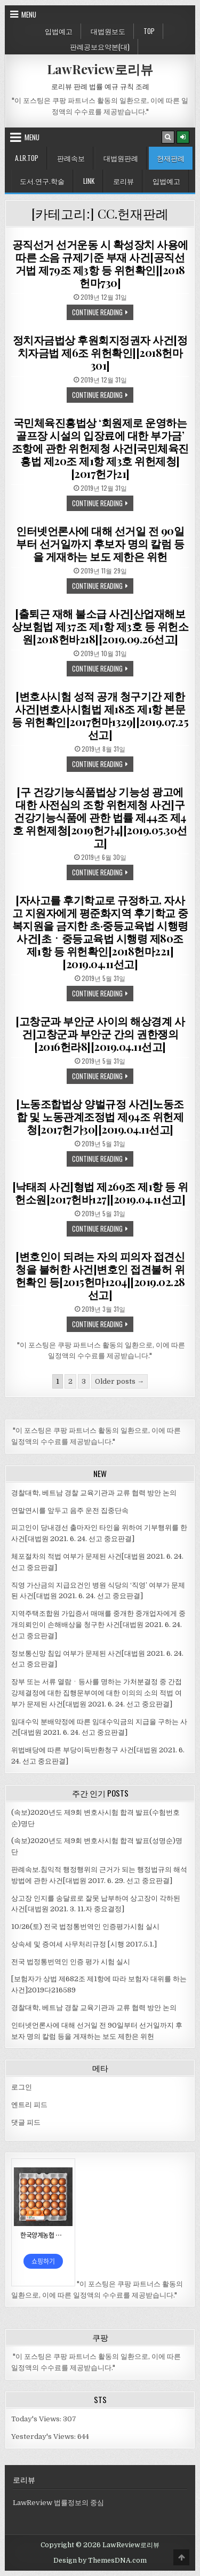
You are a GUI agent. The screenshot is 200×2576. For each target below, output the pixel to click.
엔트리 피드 (29, 2105)
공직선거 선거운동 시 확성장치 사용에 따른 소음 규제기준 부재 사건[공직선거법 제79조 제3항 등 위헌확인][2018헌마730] (100, 263)
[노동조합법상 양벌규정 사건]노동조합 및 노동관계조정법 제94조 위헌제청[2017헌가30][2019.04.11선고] (100, 1116)
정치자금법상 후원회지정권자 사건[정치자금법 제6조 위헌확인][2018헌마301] (100, 352)
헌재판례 (171, 158)
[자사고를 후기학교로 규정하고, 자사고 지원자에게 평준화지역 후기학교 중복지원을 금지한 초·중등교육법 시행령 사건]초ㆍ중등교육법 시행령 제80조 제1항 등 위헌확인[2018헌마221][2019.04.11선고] (100, 931)
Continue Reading (102, 313)
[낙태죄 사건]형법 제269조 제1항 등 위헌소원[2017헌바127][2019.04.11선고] (100, 1192)
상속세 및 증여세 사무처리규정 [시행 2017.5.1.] (84, 1944)
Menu (28, 14)
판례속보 (71, 158)
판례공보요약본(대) (100, 46)
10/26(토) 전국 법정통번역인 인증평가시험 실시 (85, 1927)
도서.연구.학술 (42, 181)
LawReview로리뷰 (100, 68)
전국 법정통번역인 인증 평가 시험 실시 (70, 1962)
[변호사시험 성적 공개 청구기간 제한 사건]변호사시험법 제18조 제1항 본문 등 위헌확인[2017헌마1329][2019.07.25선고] (100, 715)
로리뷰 (123, 181)
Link (88, 181)
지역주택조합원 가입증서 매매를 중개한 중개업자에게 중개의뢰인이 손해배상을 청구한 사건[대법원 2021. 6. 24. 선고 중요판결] (98, 1624)
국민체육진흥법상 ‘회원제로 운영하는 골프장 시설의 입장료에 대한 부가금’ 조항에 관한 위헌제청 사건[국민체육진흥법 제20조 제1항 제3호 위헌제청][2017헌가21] (100, 448)
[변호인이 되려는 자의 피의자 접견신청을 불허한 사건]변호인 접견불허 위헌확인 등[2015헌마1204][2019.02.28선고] (100, 1275)
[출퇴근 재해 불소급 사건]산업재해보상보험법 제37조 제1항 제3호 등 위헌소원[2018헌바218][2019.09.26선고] (100, 626)
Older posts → (119, 1381)
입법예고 (59, 31)
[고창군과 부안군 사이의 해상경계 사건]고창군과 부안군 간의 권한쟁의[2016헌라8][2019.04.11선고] (100, 1034)
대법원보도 (108, 31)
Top (149, 31)
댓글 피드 (26, 2122)
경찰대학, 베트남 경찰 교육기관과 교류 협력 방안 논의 (94, 1493)
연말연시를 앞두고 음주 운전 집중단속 (70, 1510)
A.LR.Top (26, 158)
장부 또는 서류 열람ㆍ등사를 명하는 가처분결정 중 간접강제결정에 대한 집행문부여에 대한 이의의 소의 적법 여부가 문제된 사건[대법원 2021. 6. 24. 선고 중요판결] (96, 1693)
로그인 (21, 2087)
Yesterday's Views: (44, 2437)
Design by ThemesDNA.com (100, 2560)
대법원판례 (120, 158)
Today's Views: (37, 2419)
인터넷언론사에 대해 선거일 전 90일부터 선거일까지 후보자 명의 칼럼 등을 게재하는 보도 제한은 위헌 (100, 543)
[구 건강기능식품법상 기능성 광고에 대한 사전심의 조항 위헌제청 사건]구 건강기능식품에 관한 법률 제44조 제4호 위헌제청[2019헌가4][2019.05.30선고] (100, 817)
